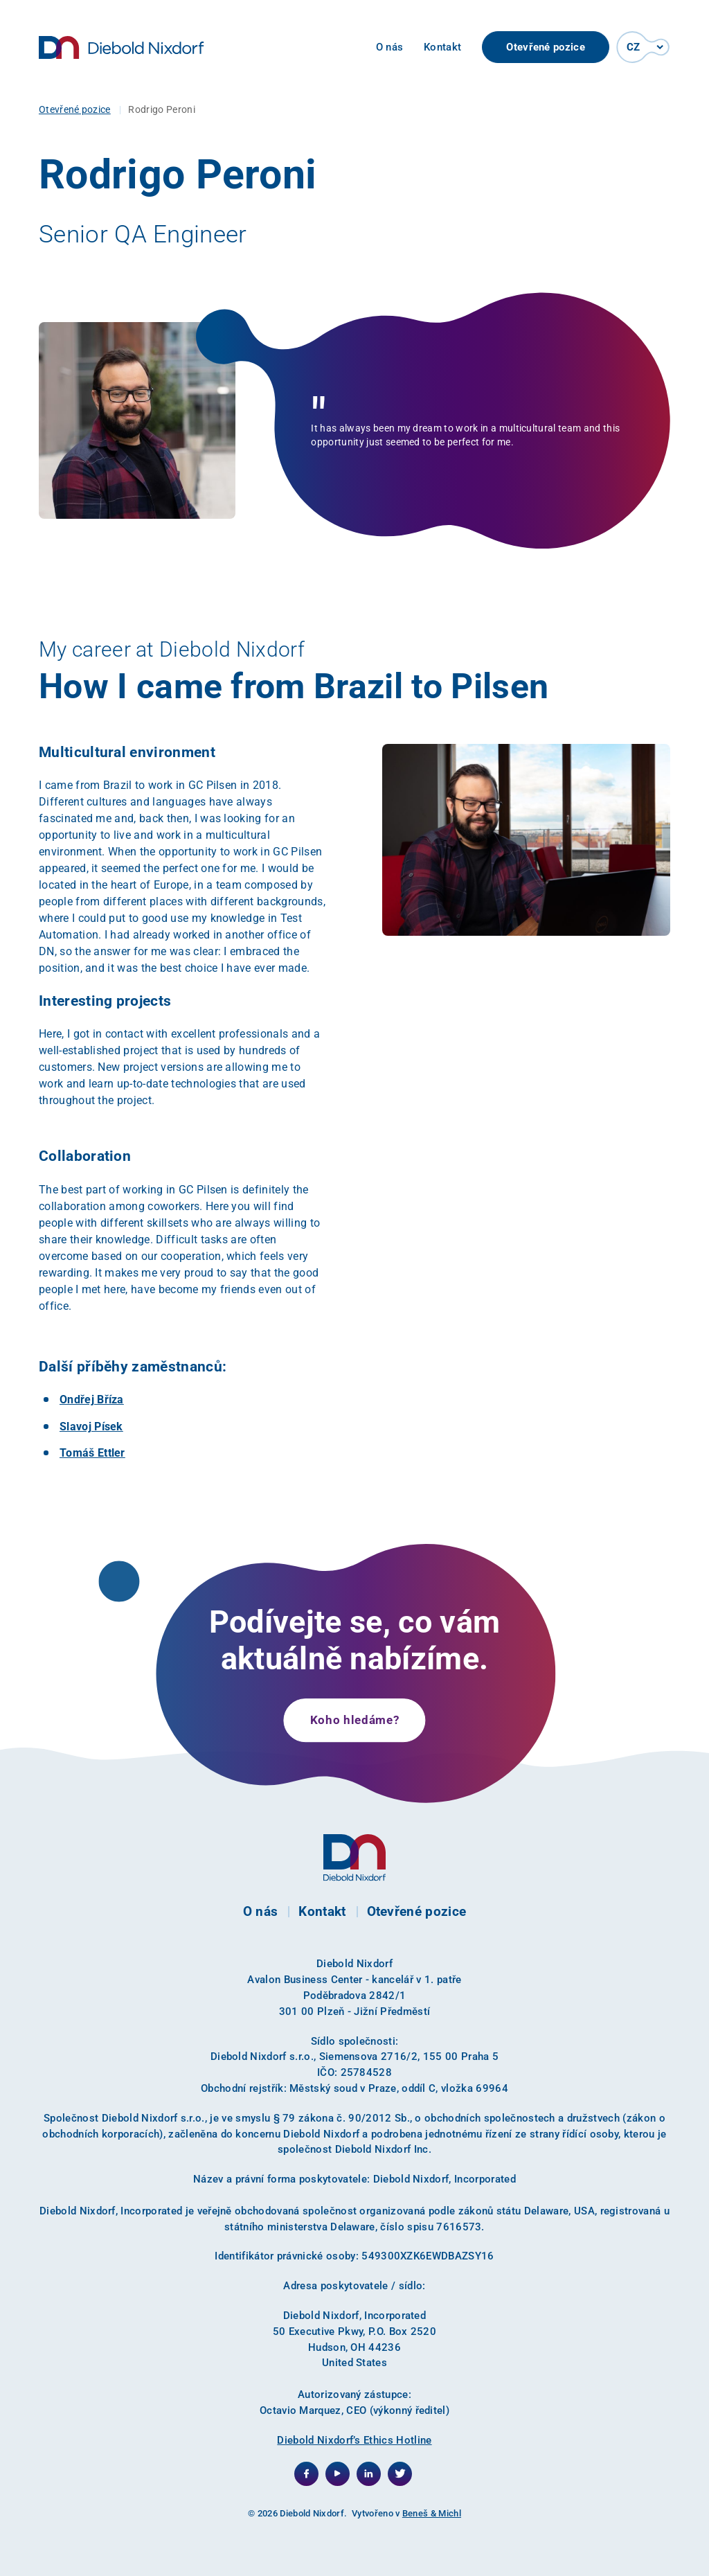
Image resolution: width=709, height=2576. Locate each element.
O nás (390, 47)
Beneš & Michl (431, 2513)
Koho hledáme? (355, 1720)
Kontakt (442, 47)
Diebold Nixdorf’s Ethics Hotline (354, 2440)
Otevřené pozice (545, 47)
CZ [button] (633, 47)
